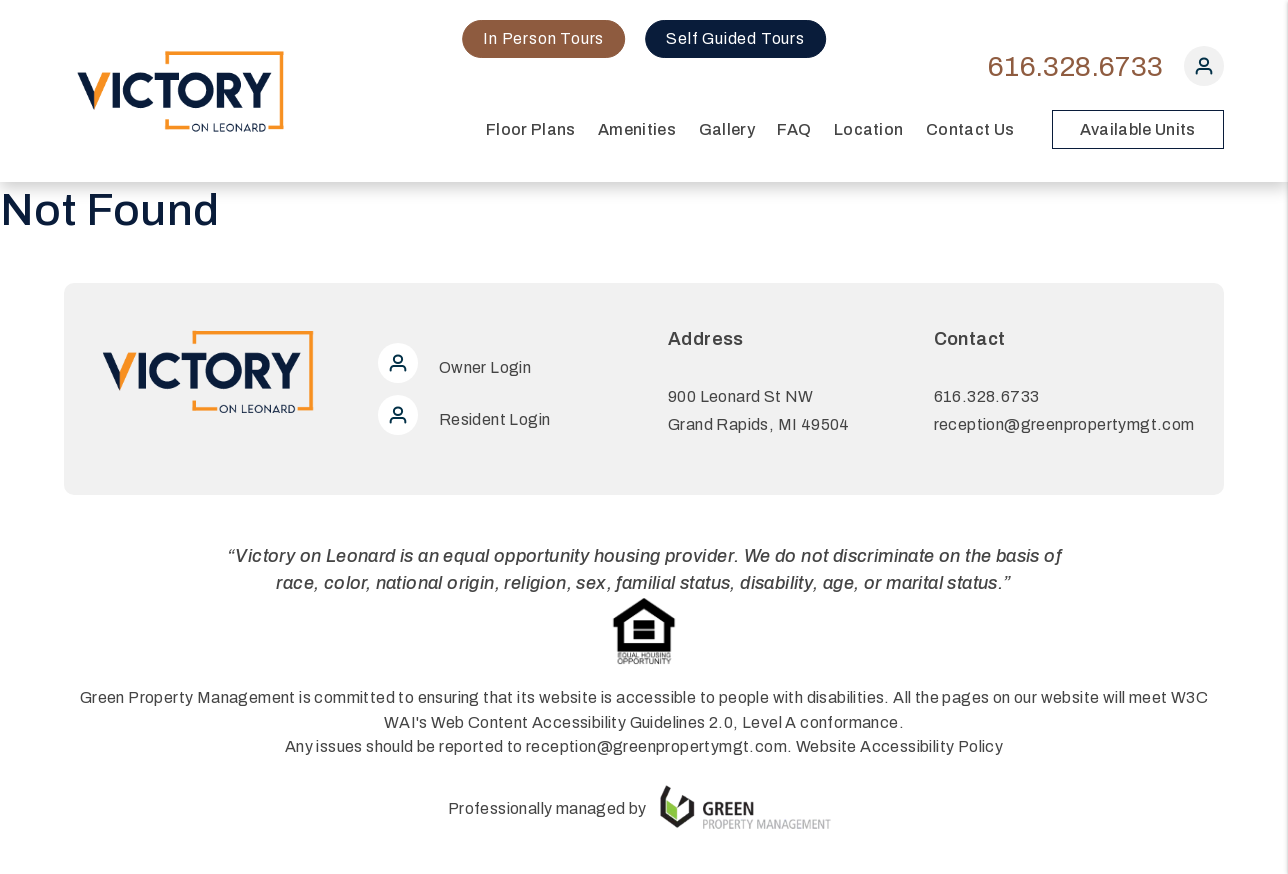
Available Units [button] (1138, 129)
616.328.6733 (1075, 66)
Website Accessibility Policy (899, 746)
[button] (1204, 70)
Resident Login (464, 419)
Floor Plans (531, 129)
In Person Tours (543, 38)
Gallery (727, 129)
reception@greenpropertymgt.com (1064, 424)
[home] (182, 89)
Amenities (637, 129)
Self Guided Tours (735, 38)
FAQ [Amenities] (794, 129)
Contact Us (970, 129)
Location (869, 129)
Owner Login (454, 367)
